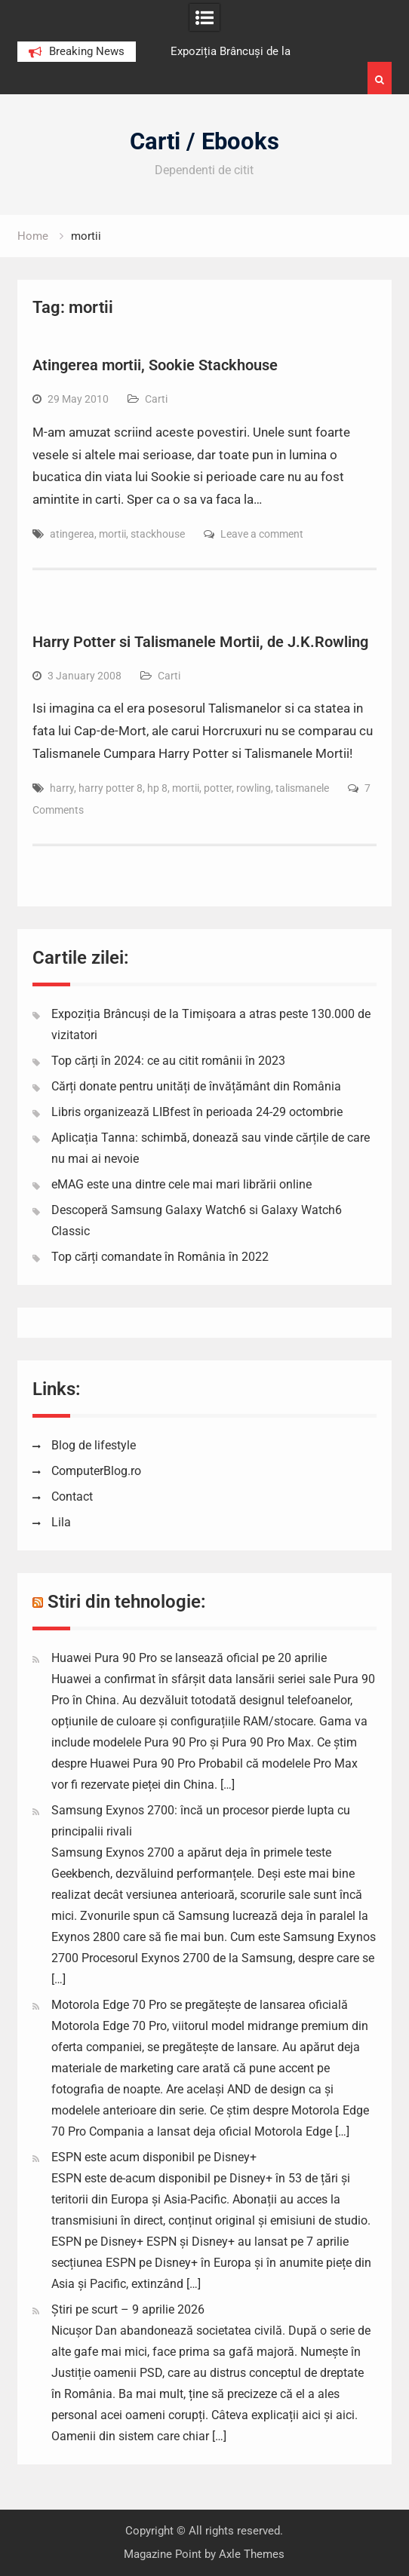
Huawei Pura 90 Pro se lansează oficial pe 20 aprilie (189, 1658)
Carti (156, 399)
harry (62, 788)
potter (218, 788)
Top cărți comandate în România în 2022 (160, 1257)
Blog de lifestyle (93, 1445)
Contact (72, 1496)
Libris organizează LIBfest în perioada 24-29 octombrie (197, 1112)
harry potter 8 (110, 788)
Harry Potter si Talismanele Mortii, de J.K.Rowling (200, 642)
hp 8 (157, 788)
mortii (112, 534)
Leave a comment (261, 534)
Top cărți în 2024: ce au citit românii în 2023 (168, 1060)
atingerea (72, 534)
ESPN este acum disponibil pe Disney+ (154, 2157)
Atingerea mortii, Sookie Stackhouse (155, 365)
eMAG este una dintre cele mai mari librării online (181, 1184)
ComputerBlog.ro (96, 1471)
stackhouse (158, 534)
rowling (253, 788)
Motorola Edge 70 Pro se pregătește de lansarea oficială (199, 2005)
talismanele (302, 788)
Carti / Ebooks (204, 141)
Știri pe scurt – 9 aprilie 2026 (127, 2309)
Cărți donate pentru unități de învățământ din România (196, 1086)
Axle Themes (251, 2554)
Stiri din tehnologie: (127, 1601)
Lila (61, 1522)
